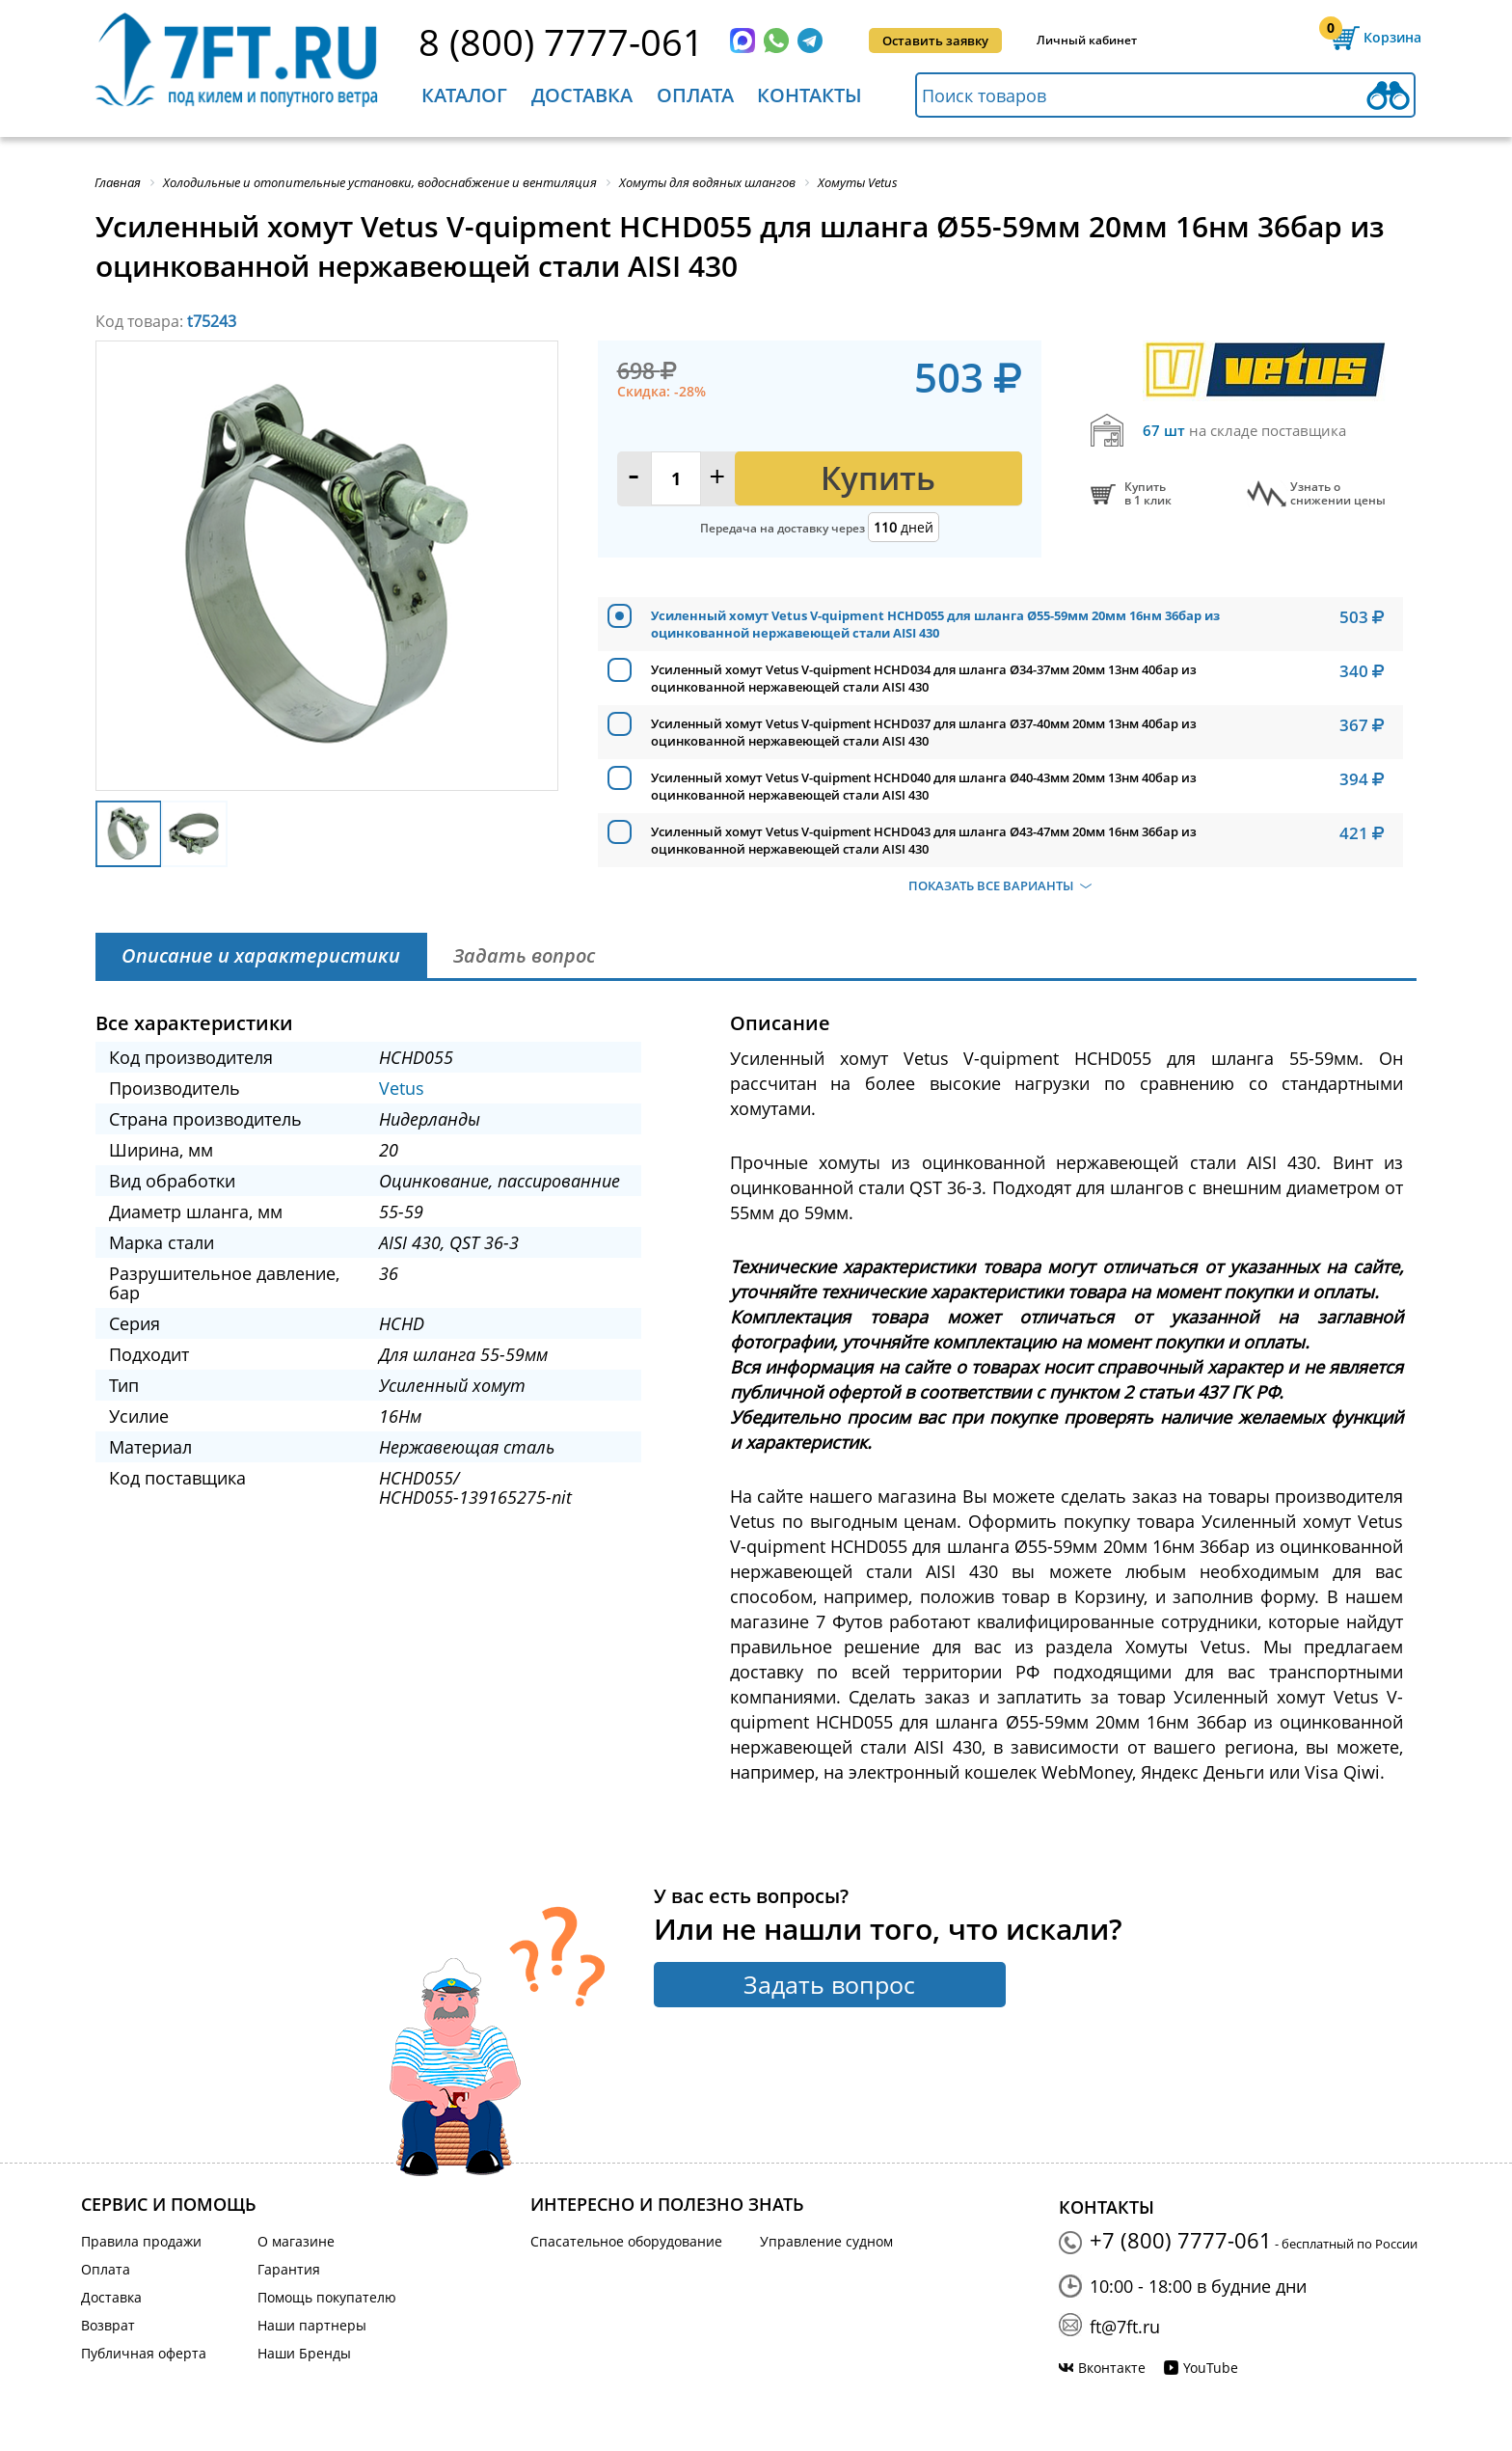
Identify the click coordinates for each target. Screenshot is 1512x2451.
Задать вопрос (829, 1984)
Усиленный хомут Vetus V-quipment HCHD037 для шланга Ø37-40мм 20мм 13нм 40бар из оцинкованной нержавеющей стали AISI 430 (924, 732)
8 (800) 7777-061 (561, 41)
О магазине (296, 2241)
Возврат (108, 2325)
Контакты (809, 95)
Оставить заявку (935, 40)
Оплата (695, 95)
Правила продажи (141, 2241)
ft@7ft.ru (1125, 2326)
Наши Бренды (304, 2353)
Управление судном (826, 2241)
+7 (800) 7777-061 (1181, 2239)
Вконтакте (1112, 2367)
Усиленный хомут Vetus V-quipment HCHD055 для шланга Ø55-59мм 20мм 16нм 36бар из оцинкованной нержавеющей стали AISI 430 (935, 624)
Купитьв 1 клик (1148, 493)
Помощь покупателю (326, 2297)
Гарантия (288, 2269)
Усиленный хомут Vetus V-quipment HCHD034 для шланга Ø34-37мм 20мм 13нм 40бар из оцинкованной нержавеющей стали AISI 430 (924, 678)
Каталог (464, 95)
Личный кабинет (1087, 40)
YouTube (1210, 2367)
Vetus (401, 1088)
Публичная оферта (143, 2353)
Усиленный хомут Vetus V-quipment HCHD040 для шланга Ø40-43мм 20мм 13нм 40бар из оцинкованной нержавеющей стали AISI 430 (924, 786)
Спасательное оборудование (626, 2241)
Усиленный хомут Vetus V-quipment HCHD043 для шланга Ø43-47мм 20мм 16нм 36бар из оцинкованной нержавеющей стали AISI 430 (924, 840)
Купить (878, 478)
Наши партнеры (311, 2325)
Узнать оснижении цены (1338, 493)
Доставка (582, 95)
